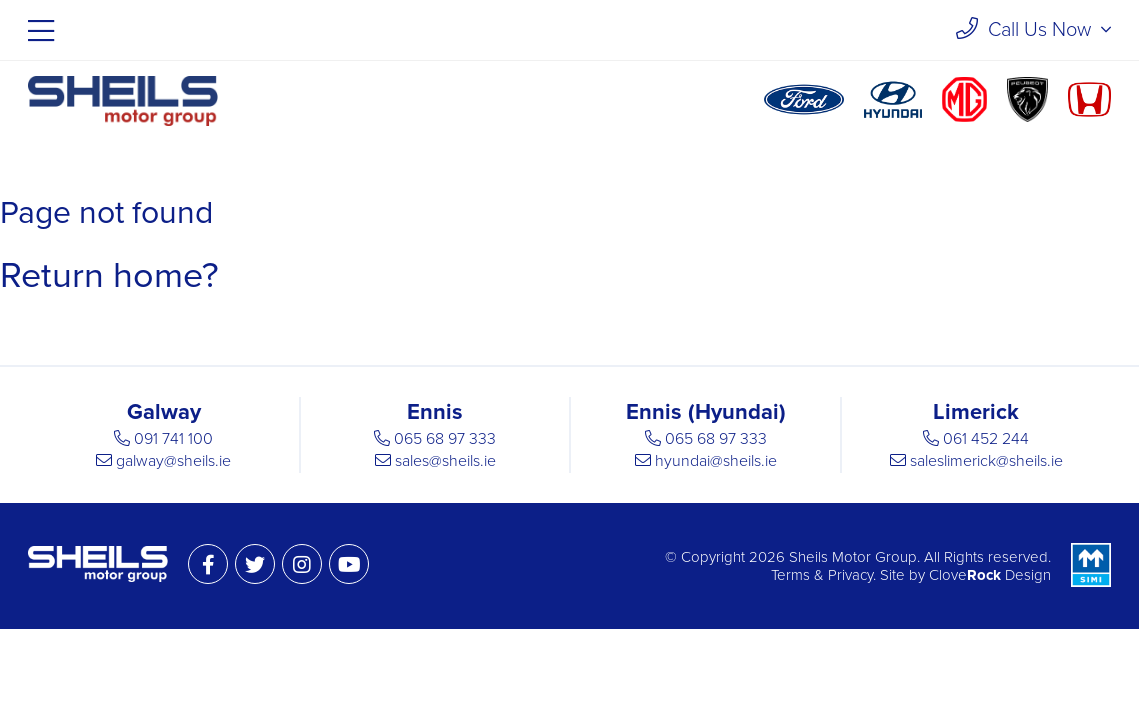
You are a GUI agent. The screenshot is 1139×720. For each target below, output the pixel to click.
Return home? (109, 275)
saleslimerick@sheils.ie (986, 461)
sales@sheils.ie (445, 461)
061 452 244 (986, 439)
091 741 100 (173, 439)
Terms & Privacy (822, 575)
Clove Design (990, 575)
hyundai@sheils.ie (716, 461)
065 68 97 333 (445, 439)
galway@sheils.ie (173, 461)
